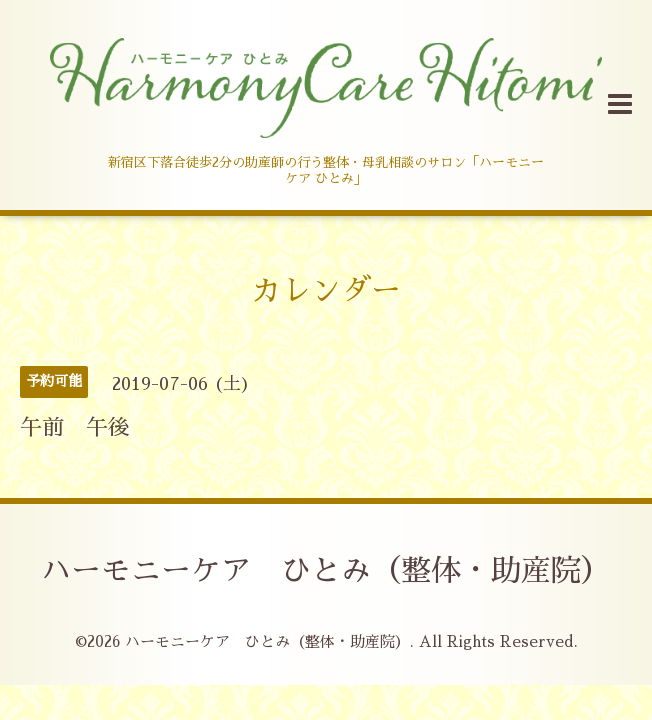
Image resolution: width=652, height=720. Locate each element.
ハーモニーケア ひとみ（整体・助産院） (326, 571)
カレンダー (326, 291)
